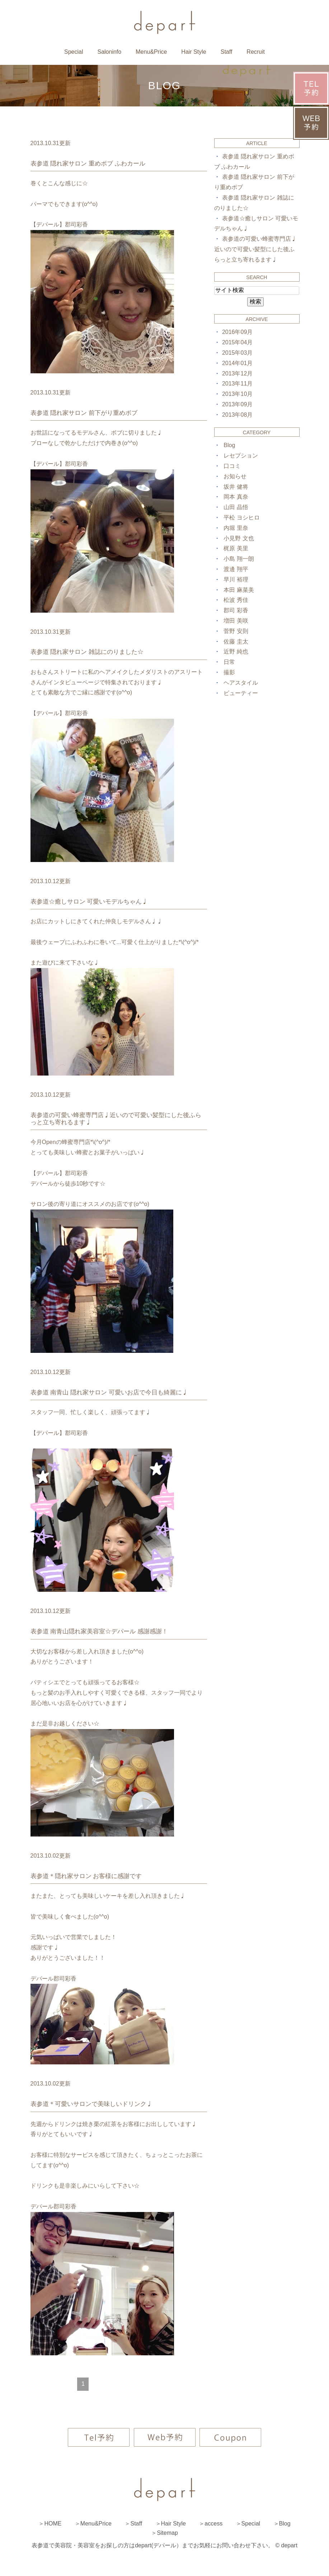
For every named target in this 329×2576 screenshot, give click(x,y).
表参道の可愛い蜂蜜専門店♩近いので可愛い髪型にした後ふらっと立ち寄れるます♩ (255, 249)
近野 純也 (236, 651)
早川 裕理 (236, 579)
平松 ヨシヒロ (241, 517)
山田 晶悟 (236, 507)
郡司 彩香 (236, 610)
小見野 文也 (239, 538)
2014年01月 (237, 363)
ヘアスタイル (241, 683)
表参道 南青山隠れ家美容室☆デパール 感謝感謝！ (99, 1631)
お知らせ (235, 476)
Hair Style (193, 52)
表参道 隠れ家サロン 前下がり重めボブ (83, 413)
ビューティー (241, 693)
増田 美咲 (236, 621)
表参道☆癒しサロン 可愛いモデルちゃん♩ (89, 901)
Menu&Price (151, 52)
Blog (229, 445)
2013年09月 (237, 404)
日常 (229, 662)
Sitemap (167, 2533)
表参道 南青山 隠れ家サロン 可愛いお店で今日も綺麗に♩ (109, 1392)
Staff (226, 52)
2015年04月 (237, 342)
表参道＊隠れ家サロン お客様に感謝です (86, 1876)
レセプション (241, 456)
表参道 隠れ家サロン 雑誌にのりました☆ (87, 651)
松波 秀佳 (236, 600)
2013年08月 (237, 415)
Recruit (255, 52)
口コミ (232, 466)
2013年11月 (237, 383)
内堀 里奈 (236, 528)
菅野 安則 (236, 631)
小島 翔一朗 (239, 559)
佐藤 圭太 (236, 641)
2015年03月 (237, 353)
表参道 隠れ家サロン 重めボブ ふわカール (87, 163)
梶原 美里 (236, 548)
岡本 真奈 (236, 497)
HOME (52, 2523)
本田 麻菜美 (239, 590)
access (213, 2523)
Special (73, 52)
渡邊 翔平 (236, 569)
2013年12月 (237, 373)
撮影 (229, 672)
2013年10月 (237, 394)
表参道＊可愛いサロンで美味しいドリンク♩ (91, 2104)
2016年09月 (237, 332)
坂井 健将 (236, 487)
